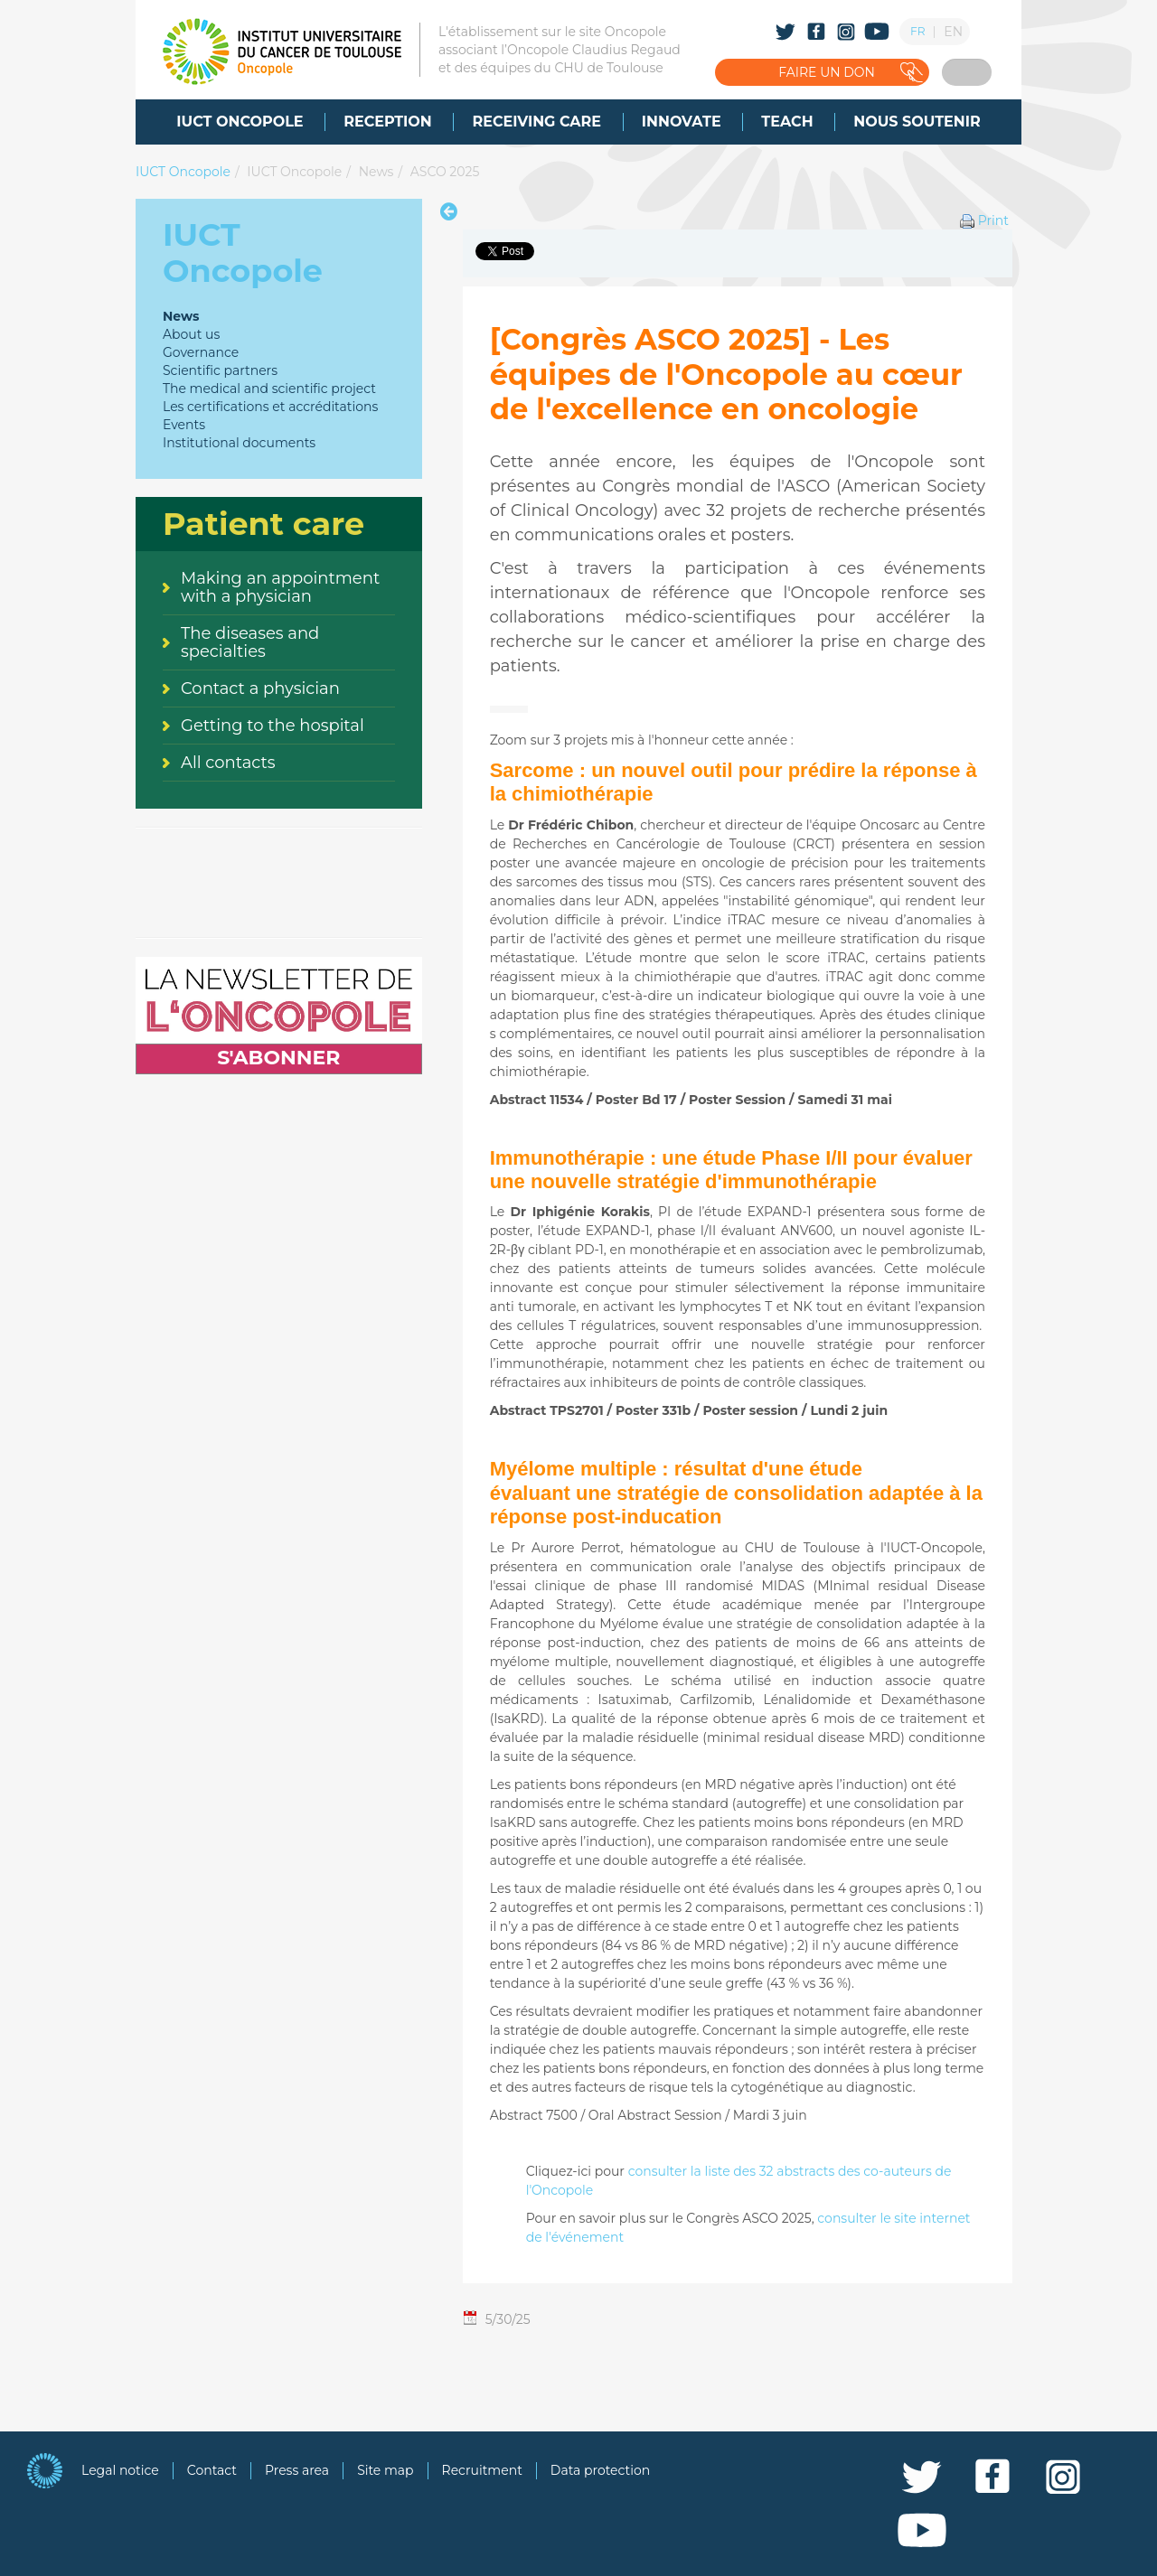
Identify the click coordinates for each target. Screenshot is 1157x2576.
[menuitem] (239, 122)
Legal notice (120, 2470)
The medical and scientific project (269, 388)
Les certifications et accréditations (270, 406)
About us (191, 334)
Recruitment (482, 2470)
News (376, 172)
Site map (385, 2470)
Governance (201, 352)
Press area (297, 2470)
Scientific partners (220, 370)
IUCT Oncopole (183, 172)
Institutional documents (239, 443)
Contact (212, 2470)
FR (918, 31)
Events (184, 425)
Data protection (600, 2470)
